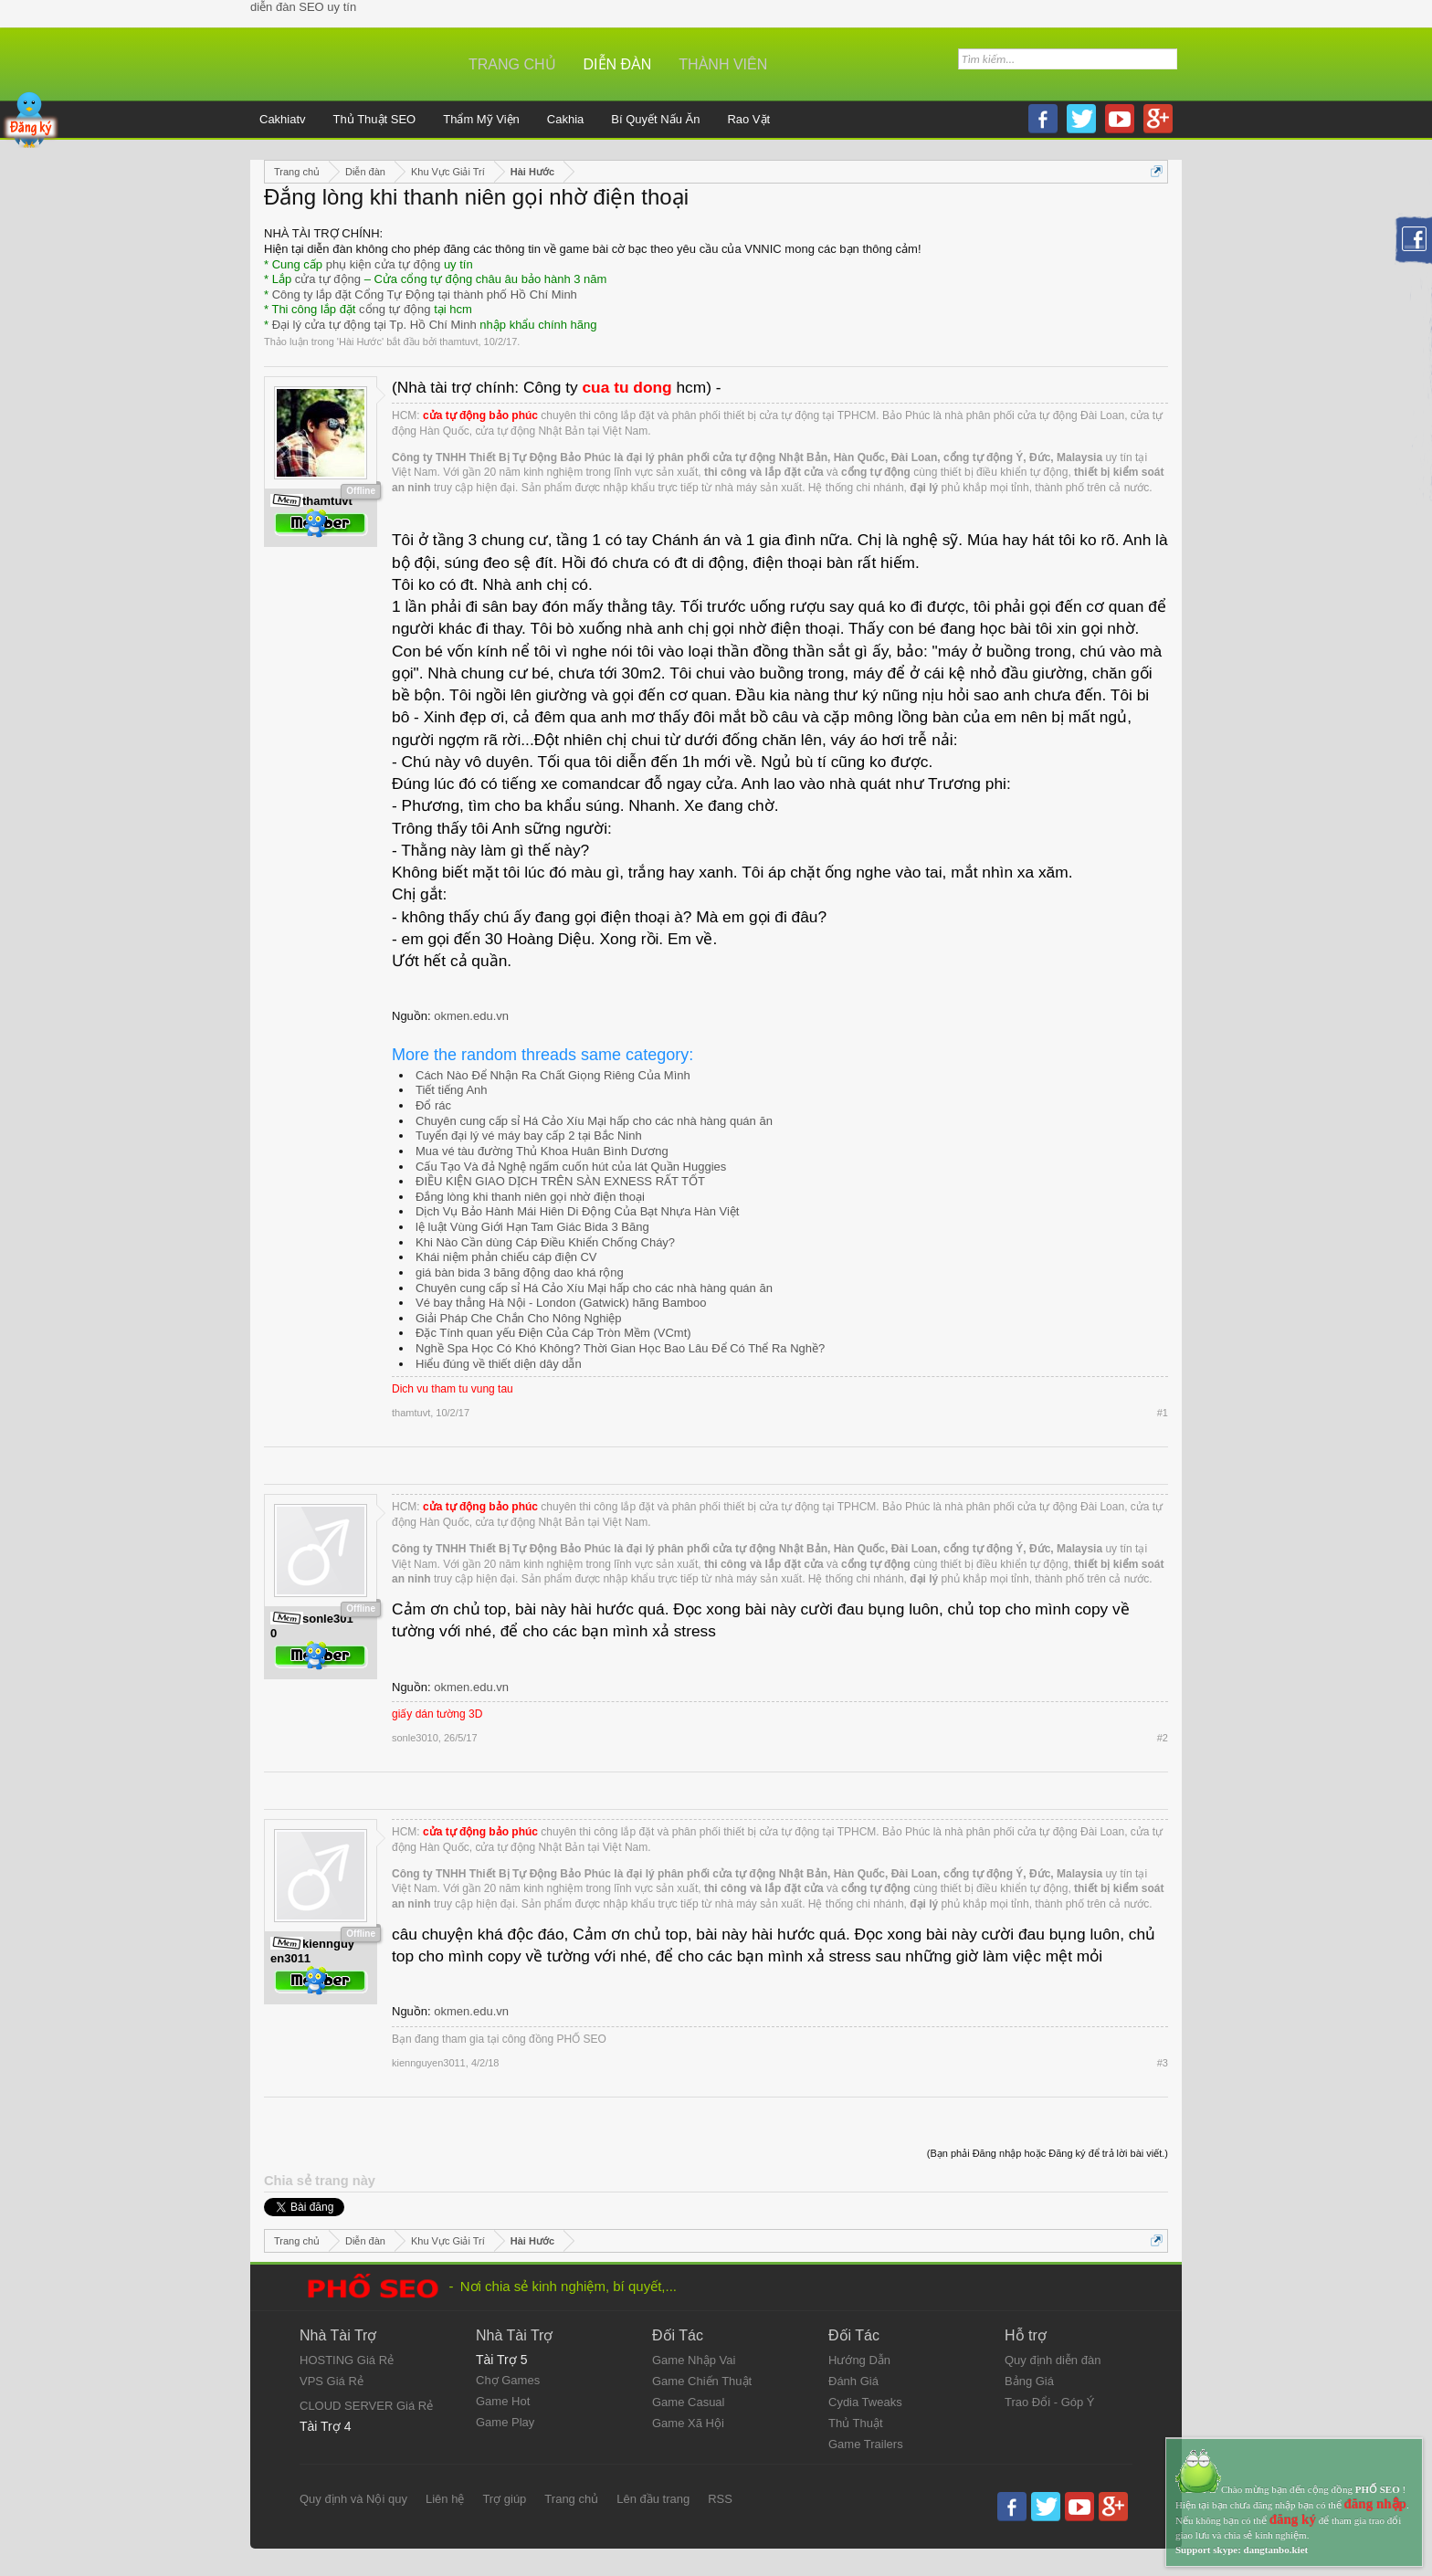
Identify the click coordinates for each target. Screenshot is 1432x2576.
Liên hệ (445, 2499)
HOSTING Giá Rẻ (347, 2360)
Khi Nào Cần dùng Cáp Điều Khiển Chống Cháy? (545, 1242)
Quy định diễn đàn (1052, 2360)
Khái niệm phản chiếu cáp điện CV (506, 1257)
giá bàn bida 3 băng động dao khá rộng (520, 1272)
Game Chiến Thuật (702, 2381)
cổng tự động (395, 309)
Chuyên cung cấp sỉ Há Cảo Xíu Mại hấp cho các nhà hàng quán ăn (594, 1121)
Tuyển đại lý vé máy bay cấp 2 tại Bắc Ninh (529, 1135)
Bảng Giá (1029, 2381)
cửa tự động (328, 279)
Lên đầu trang (653, 2499)
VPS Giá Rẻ (331, 2381)
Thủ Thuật (855, 2423)
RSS (720, 2499)
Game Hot (503, 2401)
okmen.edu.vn (471, 1016)
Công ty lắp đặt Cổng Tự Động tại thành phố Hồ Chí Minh (424, 294)
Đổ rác (433, 1105)
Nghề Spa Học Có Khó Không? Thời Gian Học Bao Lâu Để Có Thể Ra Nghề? (620, 1348)
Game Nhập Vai (693, 2360)
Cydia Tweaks (865, 2402)
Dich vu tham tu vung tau (452, 1389)
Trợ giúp (504, 2499)
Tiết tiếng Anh (452, 1090)
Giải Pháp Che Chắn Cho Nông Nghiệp (519, 1318)
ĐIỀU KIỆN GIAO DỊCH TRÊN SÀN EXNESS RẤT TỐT (560, 1181)
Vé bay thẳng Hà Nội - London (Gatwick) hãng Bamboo (561, 1302)
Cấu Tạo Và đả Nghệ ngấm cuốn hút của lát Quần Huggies (571, 1166)
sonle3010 (415, 1737)
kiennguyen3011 (429, 2062)
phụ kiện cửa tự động (383, 264)
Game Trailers (865, 2444)
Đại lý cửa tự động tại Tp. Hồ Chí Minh (374, 324)
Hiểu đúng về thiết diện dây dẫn (499, 1364)
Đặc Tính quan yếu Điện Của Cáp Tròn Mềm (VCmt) (553, 1333)
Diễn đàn (618, 64)
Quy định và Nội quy (353, 2499)
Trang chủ (512, 64)
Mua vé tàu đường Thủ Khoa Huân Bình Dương (542, 1151)
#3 (1162, 2062)
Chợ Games (508, 2380)
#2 (1162, 1737)
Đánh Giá (853, 2381)
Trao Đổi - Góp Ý (1050, 2402)
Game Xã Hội (688, 2423)
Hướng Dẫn (859, 2360)
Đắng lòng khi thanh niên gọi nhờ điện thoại (530, 1197)
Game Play (505, 2422)
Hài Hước (360, 341)
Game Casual (688, 2402)
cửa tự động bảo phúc (480, 415)
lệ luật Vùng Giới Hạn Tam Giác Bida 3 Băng (532, 1227)
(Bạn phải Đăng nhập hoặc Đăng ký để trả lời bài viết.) (1047, 2153)
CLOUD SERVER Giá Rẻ (366, 2406)
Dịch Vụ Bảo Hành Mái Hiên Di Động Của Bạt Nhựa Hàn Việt (577, 1211)
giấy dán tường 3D (437, 1714)
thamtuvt (458, 341)
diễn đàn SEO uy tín (303, 7)
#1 (1162, 1412)
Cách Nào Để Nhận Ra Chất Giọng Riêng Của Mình (553, 1075)
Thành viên (723, 64)
